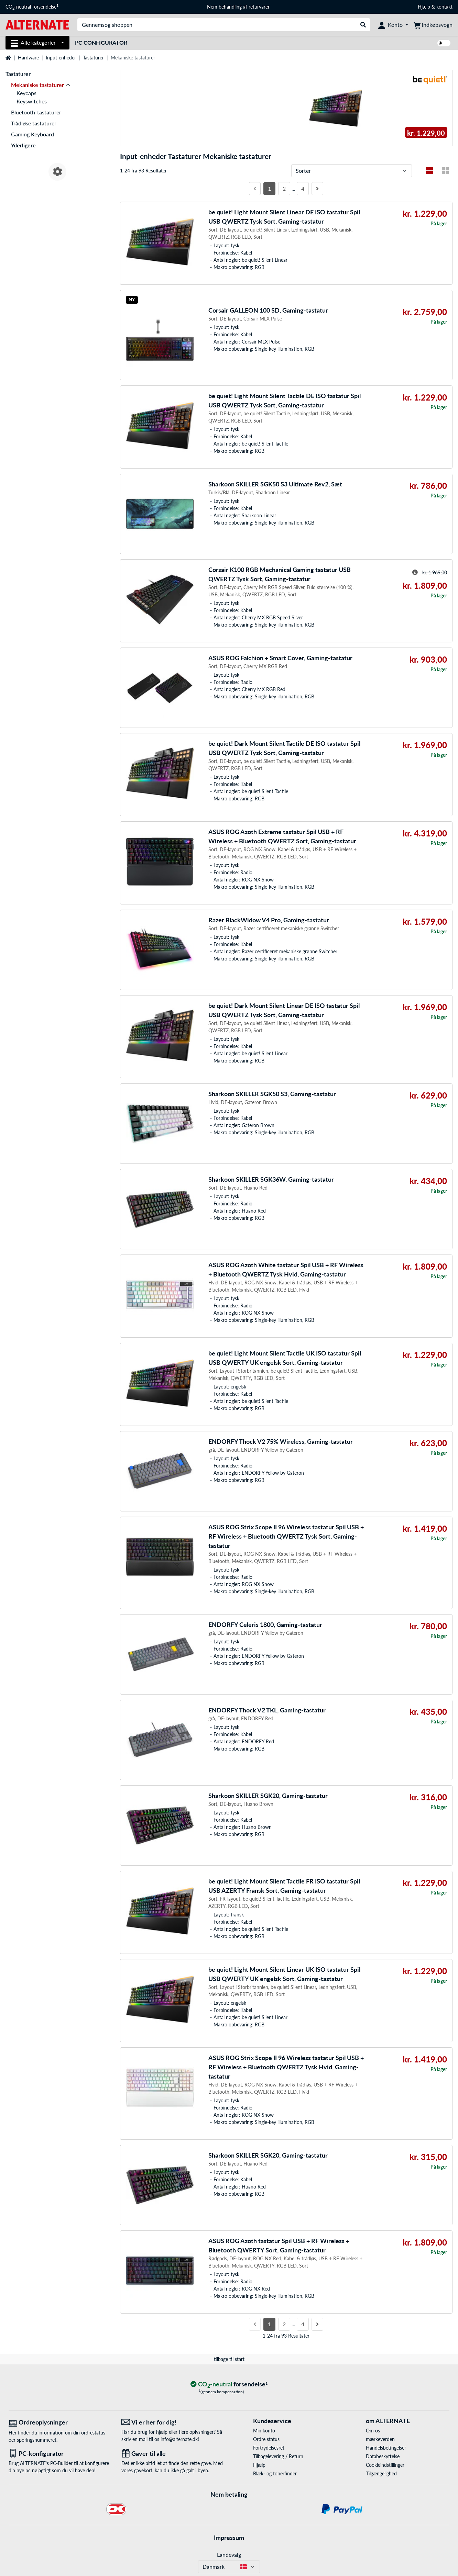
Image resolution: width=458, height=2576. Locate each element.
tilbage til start (229, 2359)
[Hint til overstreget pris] (415, 572)
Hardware (28, 57)
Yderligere (23, 145)
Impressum (229, 2537)
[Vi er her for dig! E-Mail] (172, 2422)
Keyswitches (32, 101)
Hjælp (424, 7)
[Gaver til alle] (172, 2453)
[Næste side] (317, 188)
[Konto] (393, 25)
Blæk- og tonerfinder (275, 2473)
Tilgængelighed (381, 2473)
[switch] (443, 43)
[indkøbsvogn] (433, 25)
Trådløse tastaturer (33, 123)
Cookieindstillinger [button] (385, 2465)
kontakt (444, 7)
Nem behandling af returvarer (238, 7)
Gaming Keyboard (32, 134)
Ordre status (266, 2439)
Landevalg (229, 2554)
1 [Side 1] (269, 188)
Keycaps (26, 93)
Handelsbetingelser (386, 2448)
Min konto (264, 2430)
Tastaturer (93, 57)
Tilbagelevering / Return (278, 2456)
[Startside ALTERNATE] (37, 24)
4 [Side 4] (302, 188)
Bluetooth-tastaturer (36, 112)
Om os (373, 2430)
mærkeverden (380, 2439)
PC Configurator (101, 42)
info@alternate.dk (179, 2439)
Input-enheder (61, 57)
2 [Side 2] (284, 188)
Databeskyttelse (383, 2456)
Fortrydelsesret (268, 2448)
